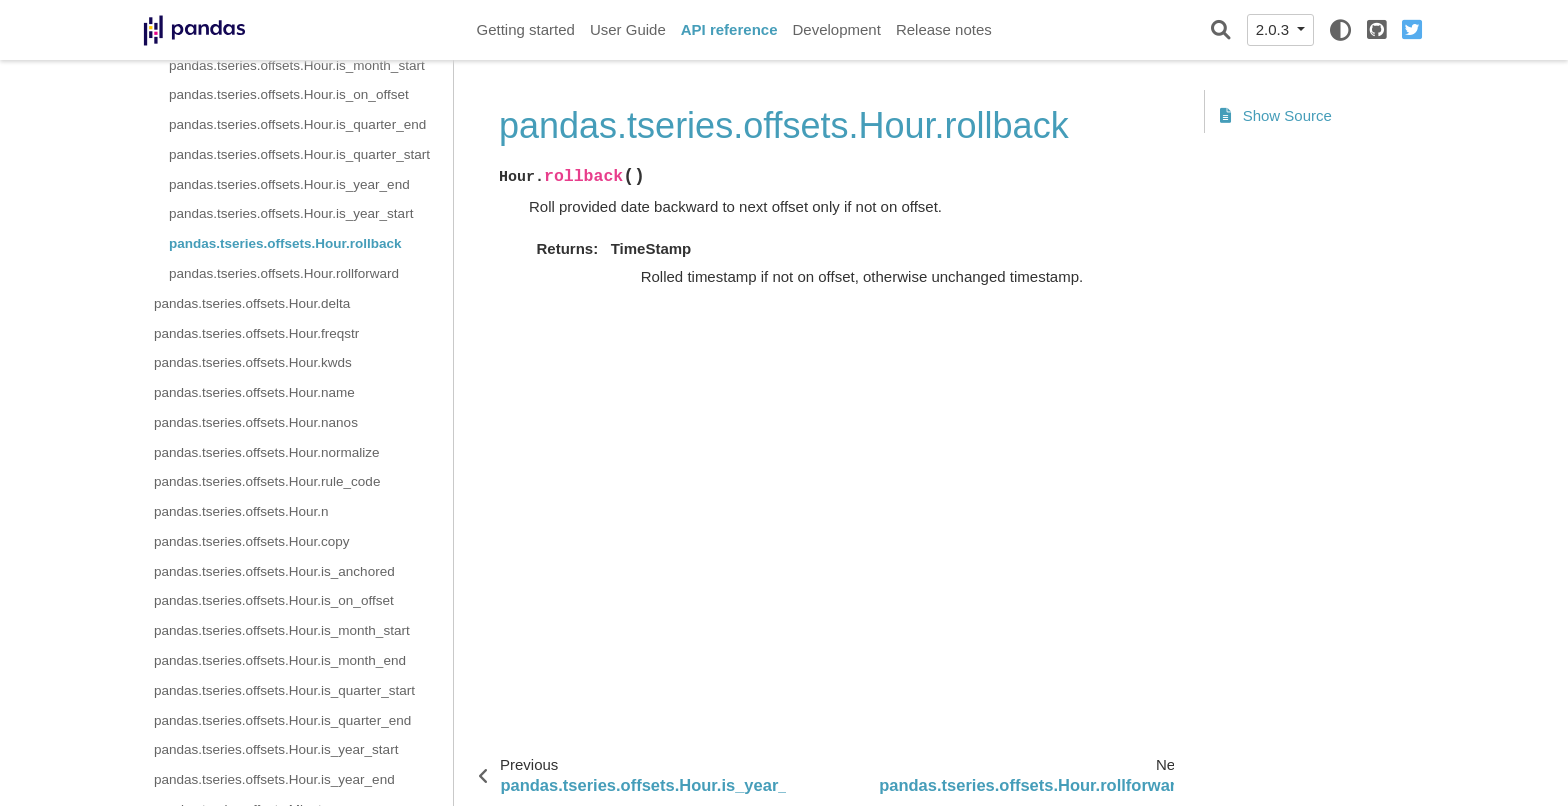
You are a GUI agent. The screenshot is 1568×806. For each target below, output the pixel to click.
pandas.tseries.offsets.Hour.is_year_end (289, 184)
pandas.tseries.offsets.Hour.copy (252, 541)
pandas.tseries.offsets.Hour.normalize (267, 452)
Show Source (1276, 115)
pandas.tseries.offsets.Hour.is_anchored (274, 571)
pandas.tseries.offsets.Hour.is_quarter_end (297, 124)
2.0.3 (1275, 29)
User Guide (628, 29)
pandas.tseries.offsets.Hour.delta (252, 303)
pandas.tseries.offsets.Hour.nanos (256, 422)
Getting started (526, 29)
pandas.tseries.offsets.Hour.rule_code (267, 481)
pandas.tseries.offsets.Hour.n (241, 511)
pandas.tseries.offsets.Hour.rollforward (284, 273)
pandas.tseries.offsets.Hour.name (254, 392)
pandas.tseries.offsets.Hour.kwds (253, 362)
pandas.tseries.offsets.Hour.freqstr (256, 333)
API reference (729, 29)
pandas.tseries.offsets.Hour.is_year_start (291, 213)
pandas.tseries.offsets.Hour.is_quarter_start (299, 154)
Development (836, 29)
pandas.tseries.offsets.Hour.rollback (285, 243)
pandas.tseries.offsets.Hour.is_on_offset (289, 94)
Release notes (944, 29)
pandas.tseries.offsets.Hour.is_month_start (297, 65)
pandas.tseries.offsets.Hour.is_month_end (280, 660)
